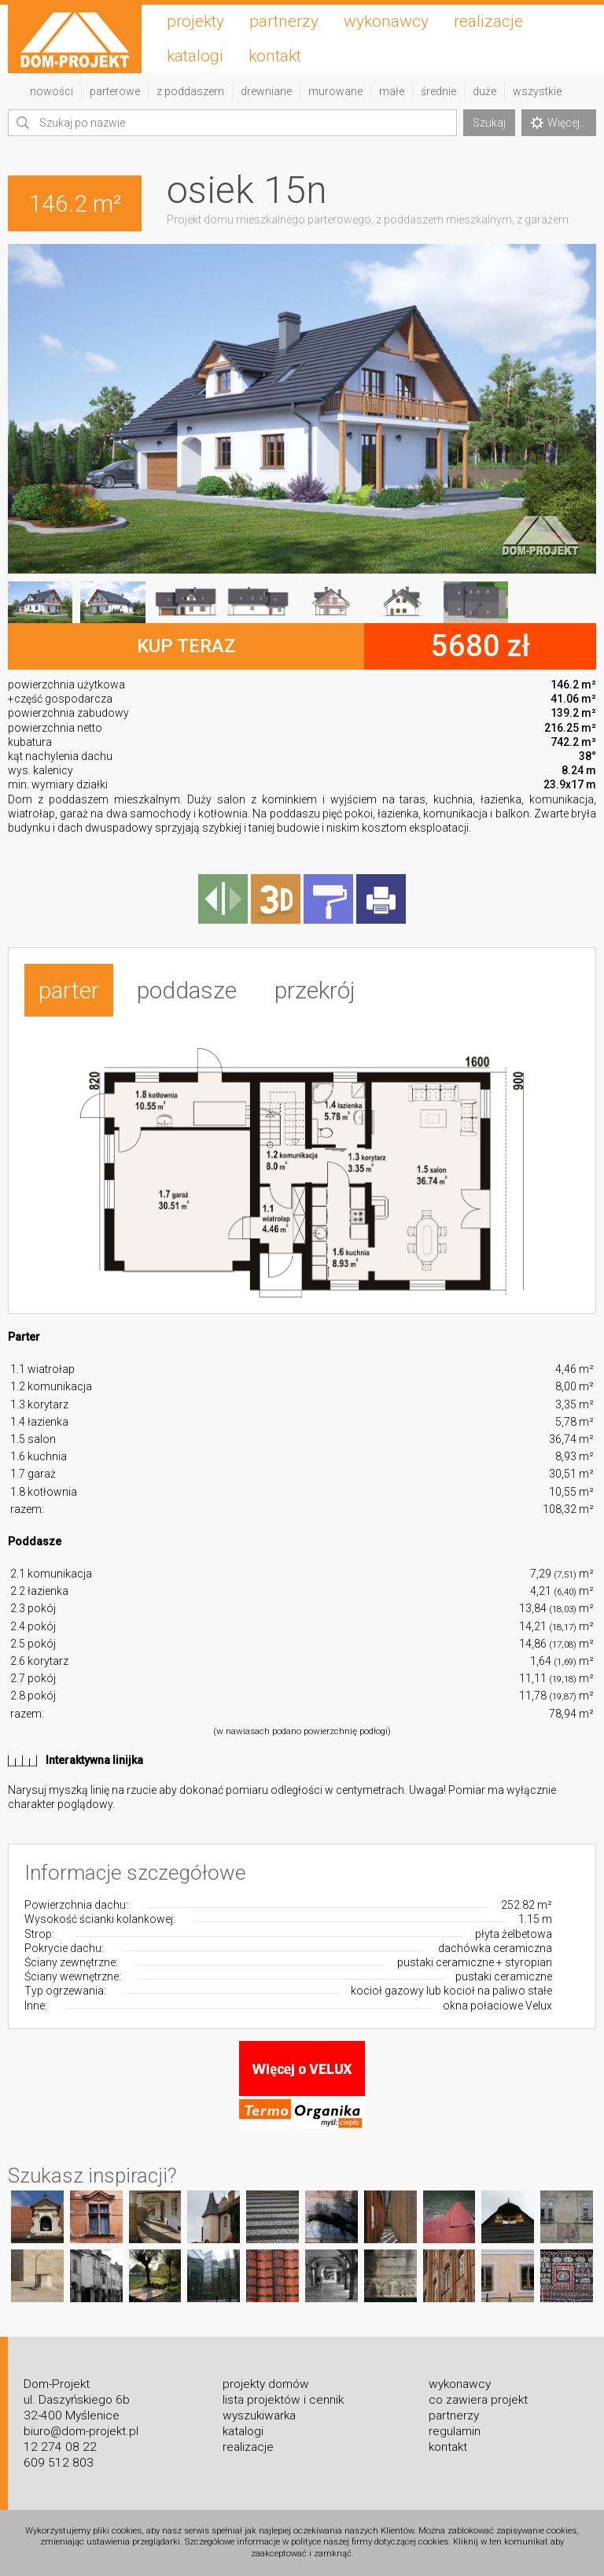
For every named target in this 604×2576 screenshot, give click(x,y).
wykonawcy (386, 21)
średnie (438, 91)
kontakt (275, 55)
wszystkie (537, 91)
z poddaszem (190, 91)
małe (391, 91)
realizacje (488, 21)
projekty (195, 21)
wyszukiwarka (259, 2415)
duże (484, 91)
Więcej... (559, 122)
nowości (51, 91)
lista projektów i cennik (283, 2400)
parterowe (115, 91)
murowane (335, 91)
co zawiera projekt (478, 2400)
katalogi (195, 55)
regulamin (455, 2431)
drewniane (266, 91)
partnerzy (284, 21)
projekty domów (266, 2384)
